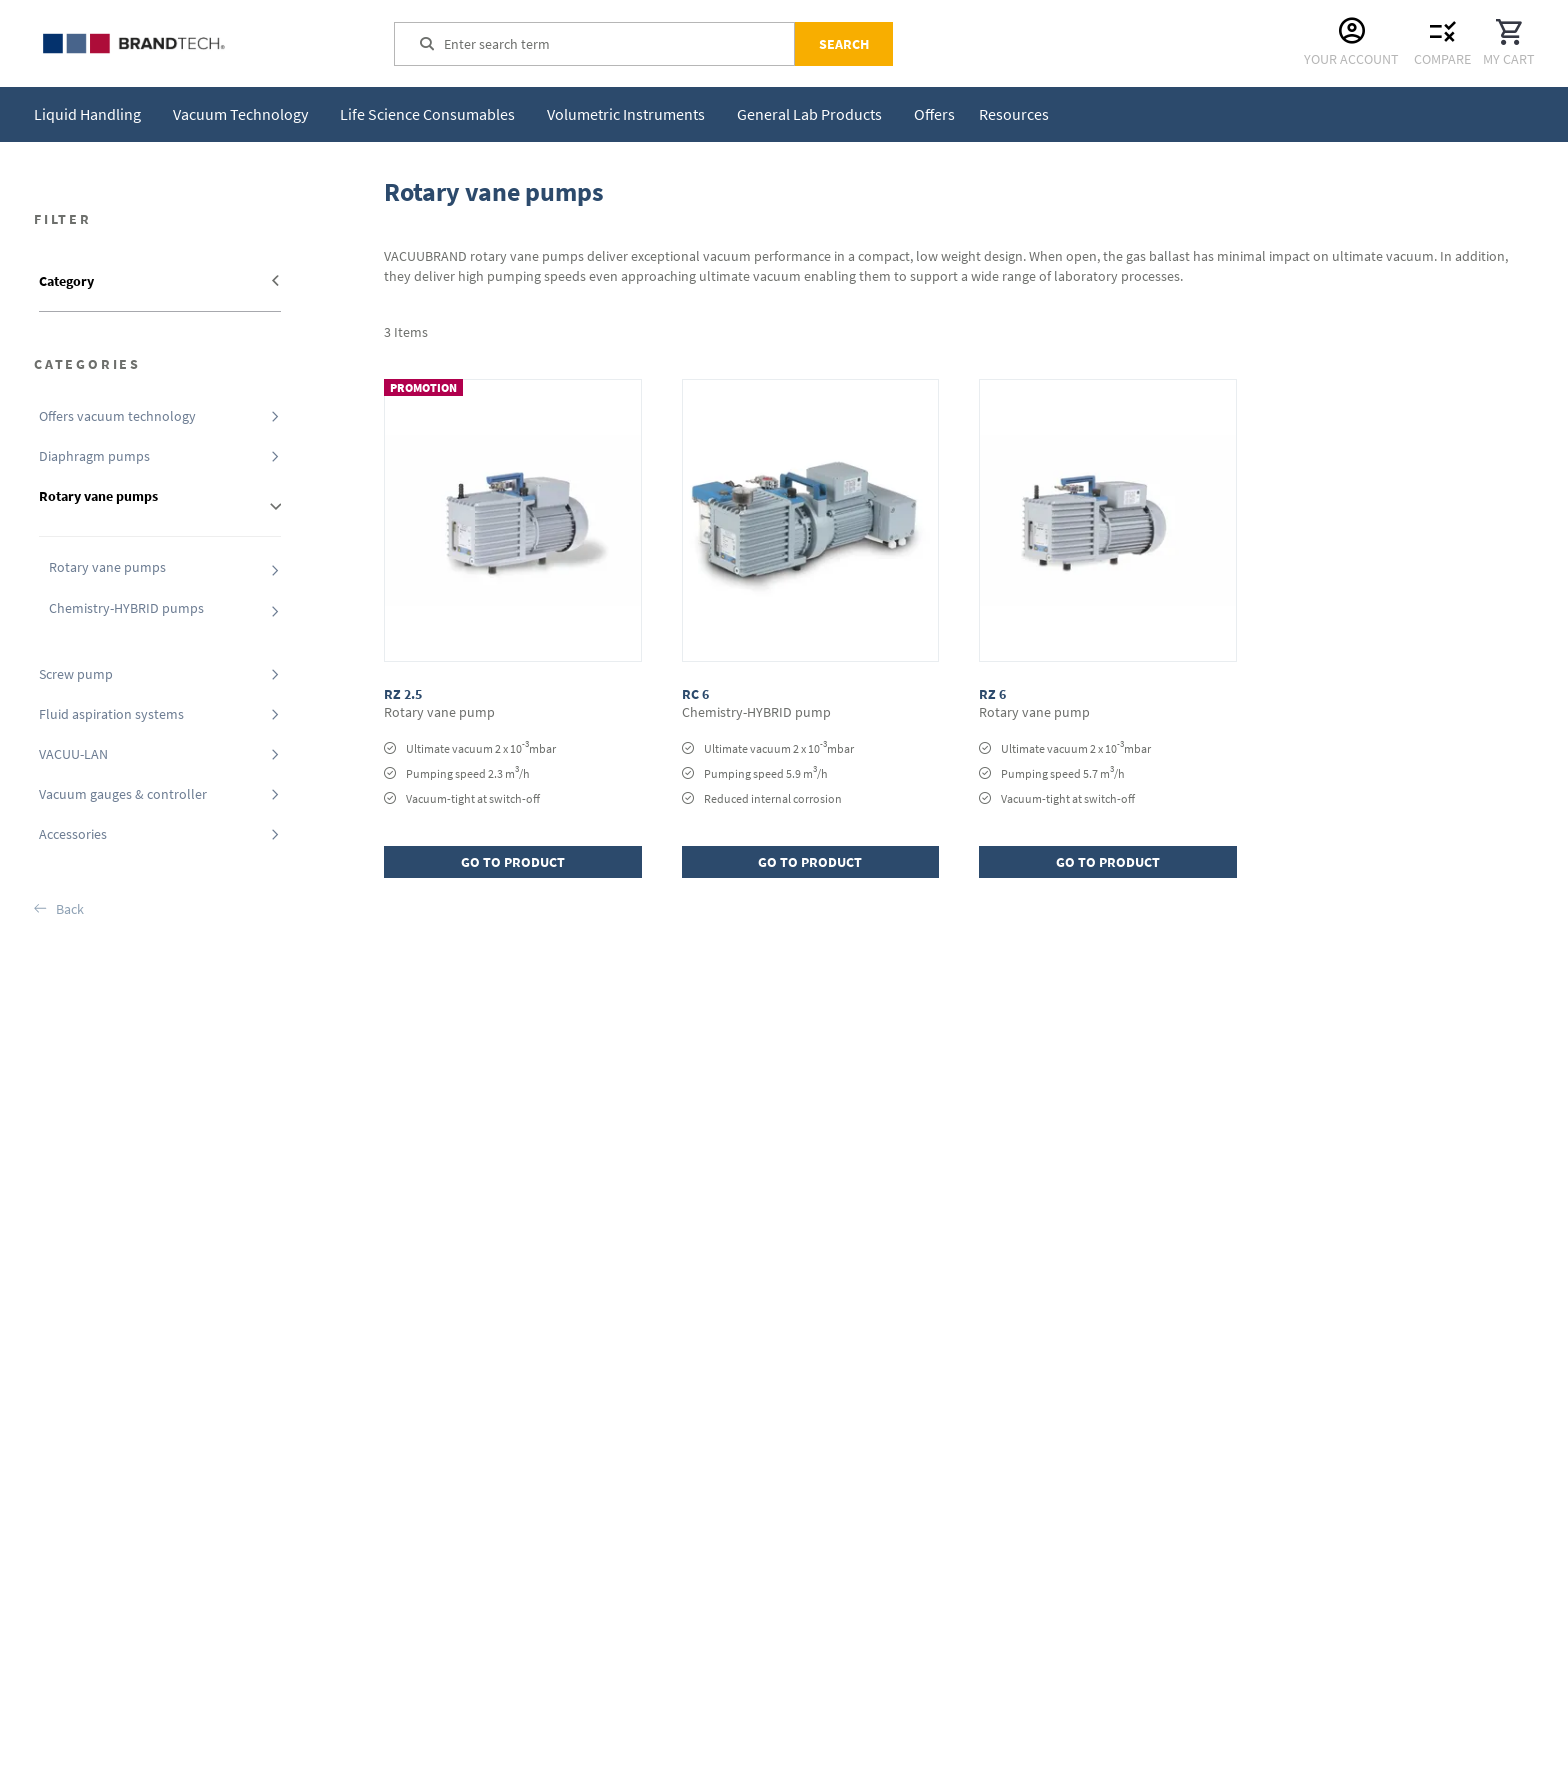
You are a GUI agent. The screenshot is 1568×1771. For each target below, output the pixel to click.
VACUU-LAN (73, 754)
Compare (1442, 59)
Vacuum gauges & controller (123, 794)
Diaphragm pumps (94, 456)
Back (70, 909)
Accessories (73, 834)
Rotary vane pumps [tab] (98, 496)
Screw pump (76, 674)
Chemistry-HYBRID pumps (126, 608)
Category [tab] (66, 281)
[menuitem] (91, 114)
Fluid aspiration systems (111, 714)
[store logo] (184, 43)
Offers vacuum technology (117, 416)
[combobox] (619, 44)
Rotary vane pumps (107, 567)
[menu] (545, 114)
